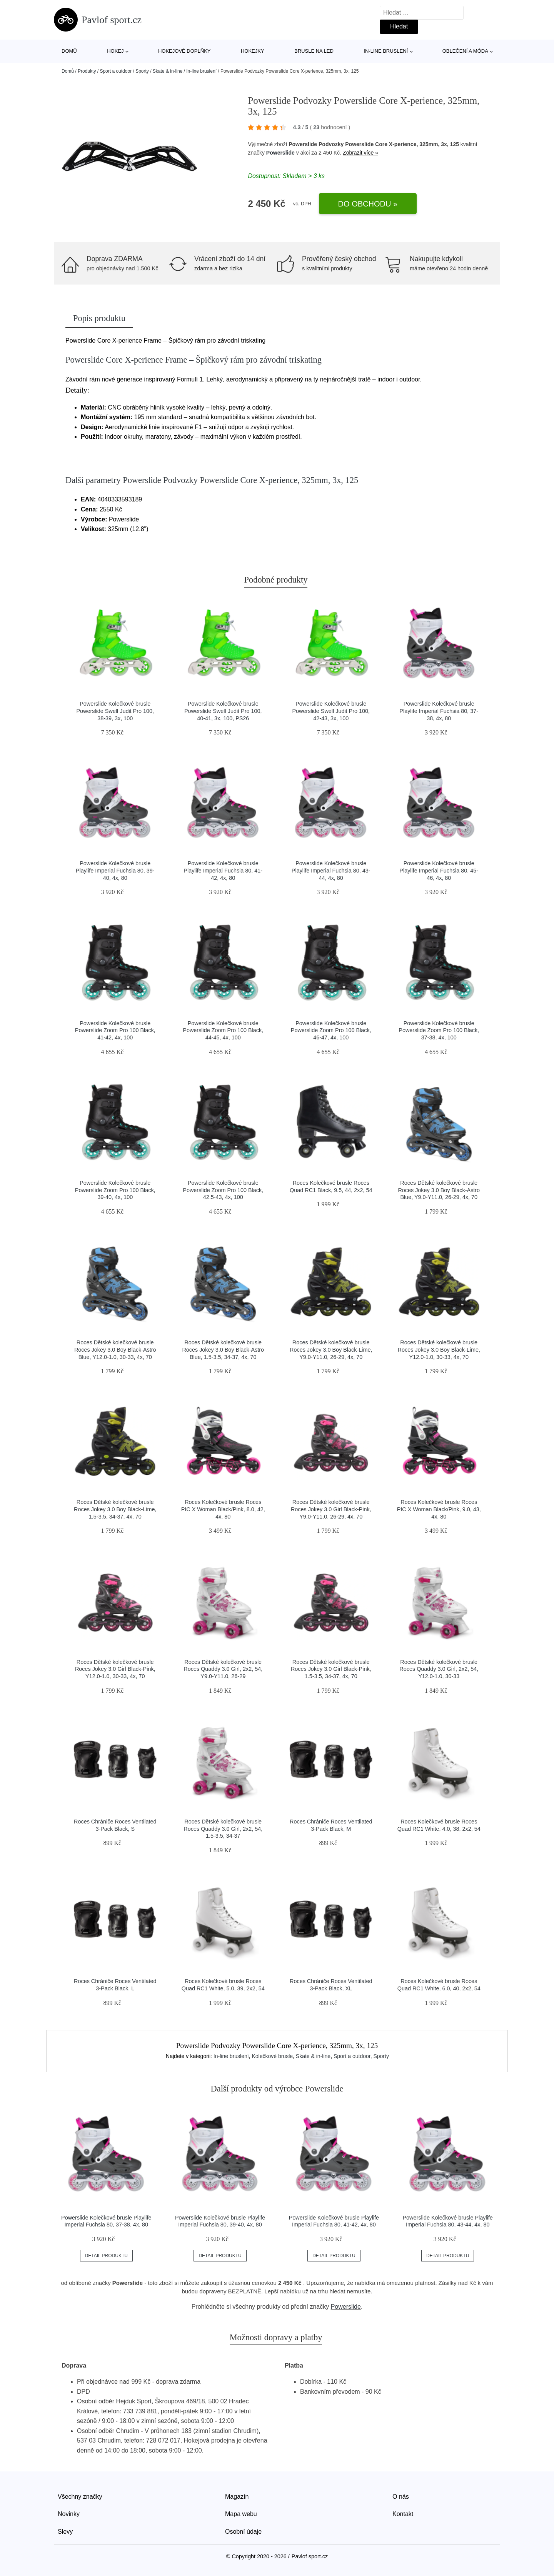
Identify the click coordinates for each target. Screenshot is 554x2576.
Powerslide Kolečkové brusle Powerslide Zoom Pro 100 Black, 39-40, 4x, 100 (115, 1190)
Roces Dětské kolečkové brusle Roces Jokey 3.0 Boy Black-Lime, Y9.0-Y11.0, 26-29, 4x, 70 (331, 1349)
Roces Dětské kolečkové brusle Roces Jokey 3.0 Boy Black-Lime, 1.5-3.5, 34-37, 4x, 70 (115, 1509)
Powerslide (280, 153)
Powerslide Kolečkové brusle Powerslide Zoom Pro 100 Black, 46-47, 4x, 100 (331, 1030)
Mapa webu (241, 2514)
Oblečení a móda (465, 51)
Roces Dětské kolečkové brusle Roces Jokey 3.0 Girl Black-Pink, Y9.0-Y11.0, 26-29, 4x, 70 (331, 1509)
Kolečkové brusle (272, 2056)
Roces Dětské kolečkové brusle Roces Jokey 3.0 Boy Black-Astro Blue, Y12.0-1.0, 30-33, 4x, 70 (115, 1349)
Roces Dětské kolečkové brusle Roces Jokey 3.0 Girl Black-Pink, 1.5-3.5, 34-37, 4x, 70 (331, 1669)
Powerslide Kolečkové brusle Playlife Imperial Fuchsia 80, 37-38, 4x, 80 (438, 711)
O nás (400, 2496)
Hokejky (252, 51)
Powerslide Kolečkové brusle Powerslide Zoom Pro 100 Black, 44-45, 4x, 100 (223, 1030)
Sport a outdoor (116, 71)
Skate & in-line (167, 71)
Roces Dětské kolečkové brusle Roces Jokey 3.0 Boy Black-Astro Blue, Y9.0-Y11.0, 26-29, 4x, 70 (439, 1190)
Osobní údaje (243, 2531)
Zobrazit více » (360, 153)
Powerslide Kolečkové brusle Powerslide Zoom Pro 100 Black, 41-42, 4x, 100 (115, 1030)
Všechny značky (80, 2496)
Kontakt (402, 2514)
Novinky (69, 2514)
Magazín (237, 2496)
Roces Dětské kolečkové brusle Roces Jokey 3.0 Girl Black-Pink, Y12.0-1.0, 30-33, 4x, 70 (115, 1669)
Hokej (115, 51)
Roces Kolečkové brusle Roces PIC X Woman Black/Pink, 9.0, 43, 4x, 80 (439, 1509)
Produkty (87, 71)
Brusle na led (314, 51)
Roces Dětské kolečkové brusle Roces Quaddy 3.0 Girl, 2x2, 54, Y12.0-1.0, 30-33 (438, 1669)
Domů (69, 51)
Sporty (142, 71)
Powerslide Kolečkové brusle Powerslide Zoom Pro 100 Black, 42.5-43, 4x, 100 (223, 1190)
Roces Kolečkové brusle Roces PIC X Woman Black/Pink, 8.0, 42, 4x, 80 (223, 1509)
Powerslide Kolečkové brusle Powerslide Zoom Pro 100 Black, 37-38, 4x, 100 (439, 1030)
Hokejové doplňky (184, 51)
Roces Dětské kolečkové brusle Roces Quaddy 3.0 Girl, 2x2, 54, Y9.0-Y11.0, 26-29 (223, 1669)
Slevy (65, 2531)
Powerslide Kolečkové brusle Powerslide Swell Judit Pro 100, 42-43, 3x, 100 (331, 711)
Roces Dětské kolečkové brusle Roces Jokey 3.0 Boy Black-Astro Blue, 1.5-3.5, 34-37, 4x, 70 (223, 1349)
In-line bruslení (386, 51)
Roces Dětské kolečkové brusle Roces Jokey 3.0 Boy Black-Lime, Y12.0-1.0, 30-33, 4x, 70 (439, 1349)
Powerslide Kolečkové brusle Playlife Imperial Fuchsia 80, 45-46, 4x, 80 (438, 870)
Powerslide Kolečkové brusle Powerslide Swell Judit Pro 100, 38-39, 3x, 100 (115, 711)
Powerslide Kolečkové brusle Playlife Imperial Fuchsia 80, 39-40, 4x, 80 (115, 870)
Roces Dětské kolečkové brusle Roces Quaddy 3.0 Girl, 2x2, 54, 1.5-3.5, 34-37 (223, 1828)
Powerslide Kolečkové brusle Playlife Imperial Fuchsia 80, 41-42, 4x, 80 (223, 870)
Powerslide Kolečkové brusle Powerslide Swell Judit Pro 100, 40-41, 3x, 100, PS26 (223, 711)
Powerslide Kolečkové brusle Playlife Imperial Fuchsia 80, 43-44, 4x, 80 (331, 870)
